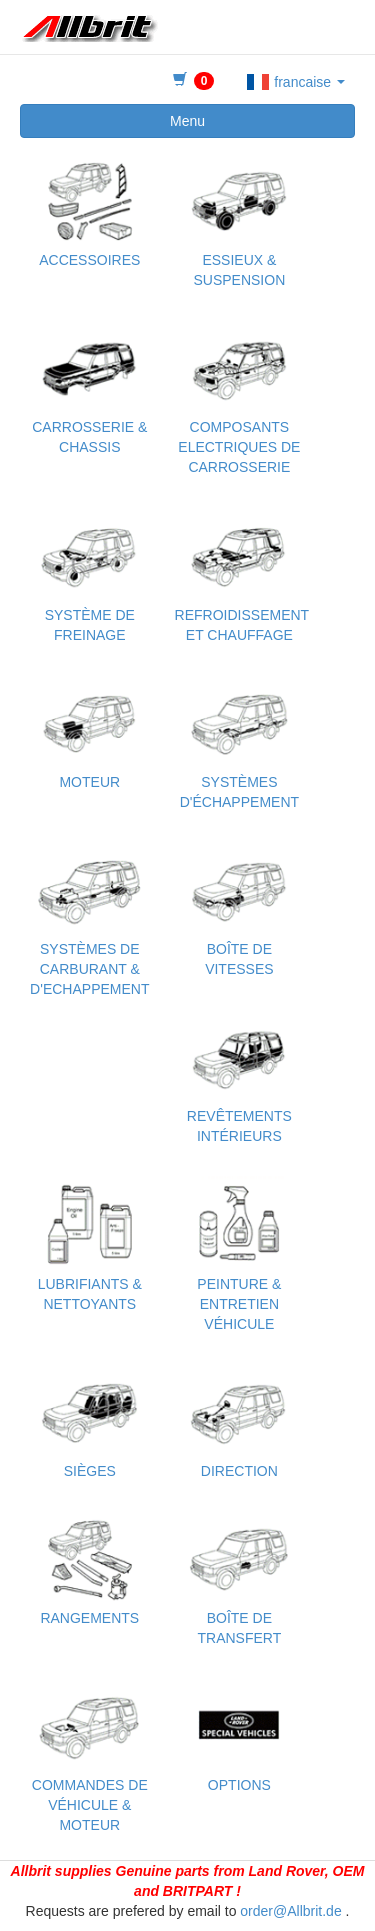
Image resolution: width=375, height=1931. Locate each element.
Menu (187, 121)
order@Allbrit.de (290, 1911)
